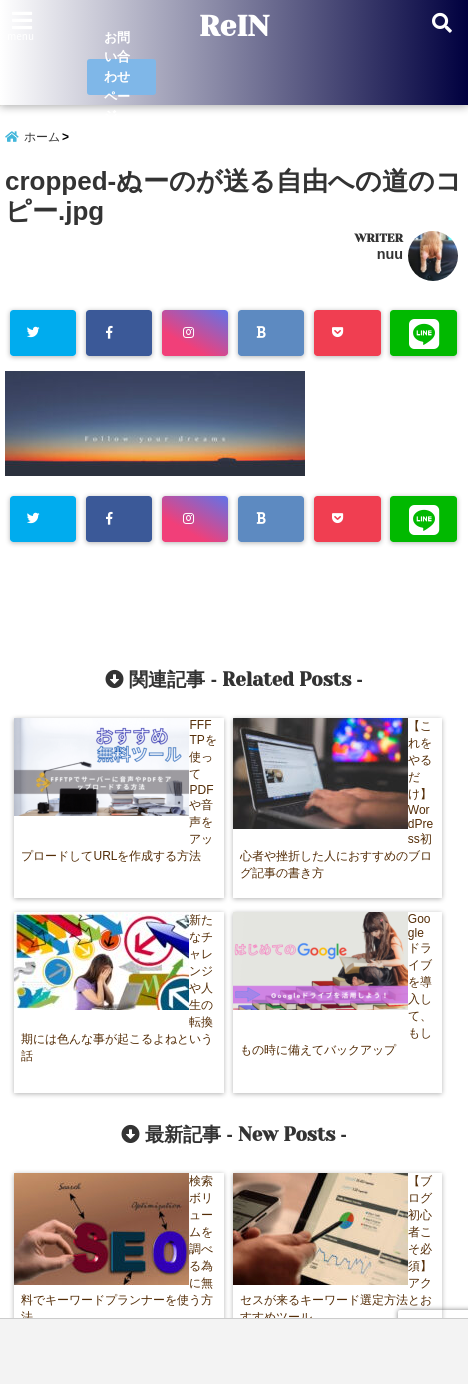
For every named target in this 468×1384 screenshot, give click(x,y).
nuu (390, 255)
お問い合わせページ (118, 77)
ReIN (233, 26)
